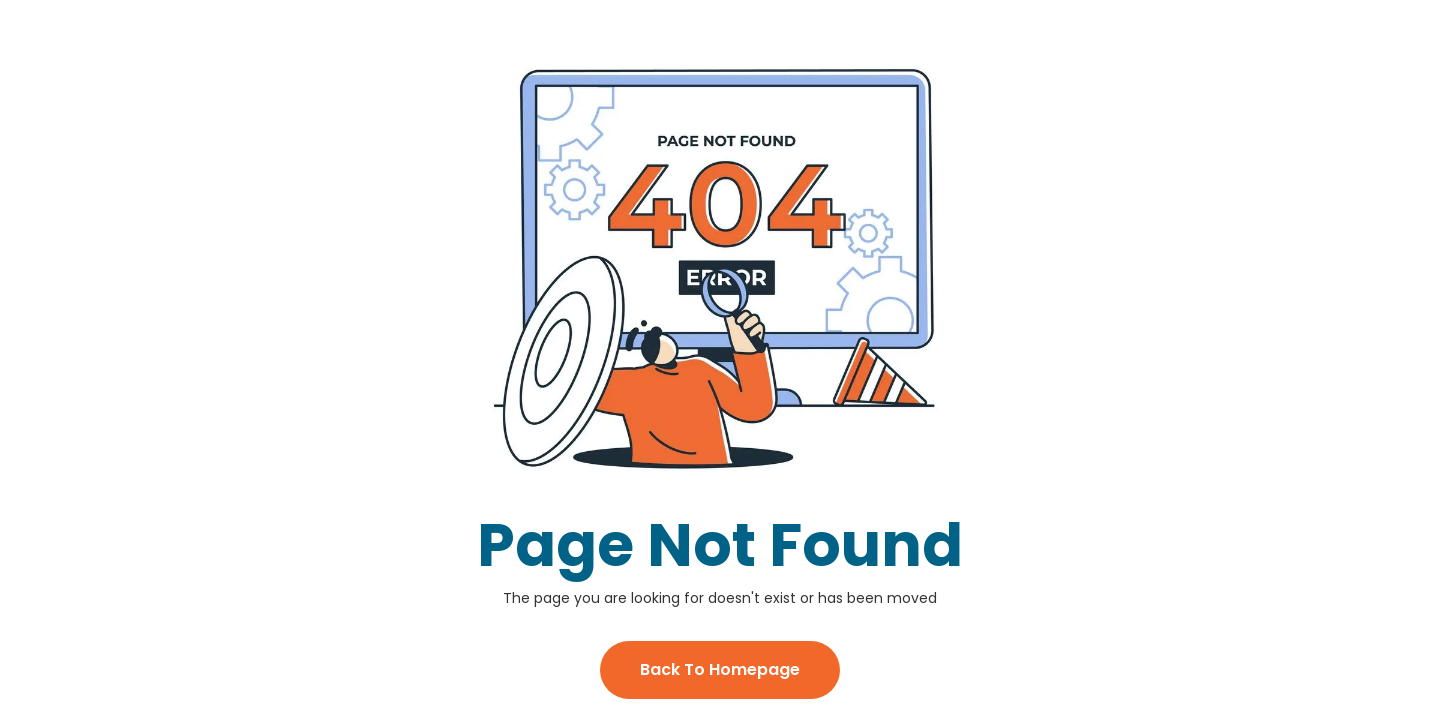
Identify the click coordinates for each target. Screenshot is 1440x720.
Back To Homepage (720, 669)
